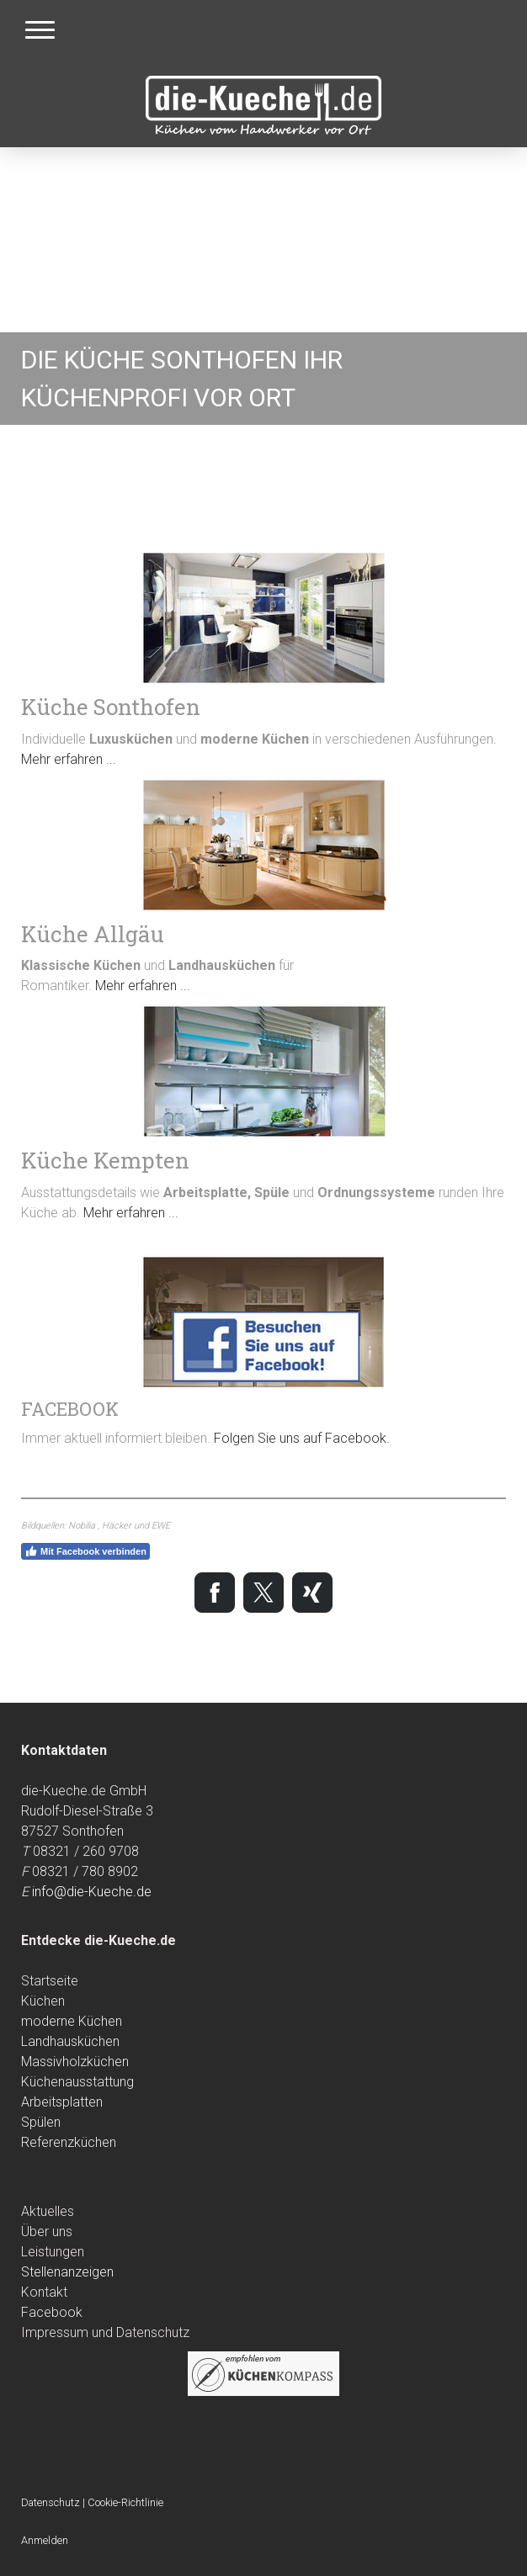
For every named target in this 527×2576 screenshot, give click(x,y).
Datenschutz (50, 2502)
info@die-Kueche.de (92, 1892)
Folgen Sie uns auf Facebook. (302, 1438)
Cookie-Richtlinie (125, 2502)
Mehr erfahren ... (68, 759)
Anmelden (44, 2540)
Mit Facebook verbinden (85, 1551)
